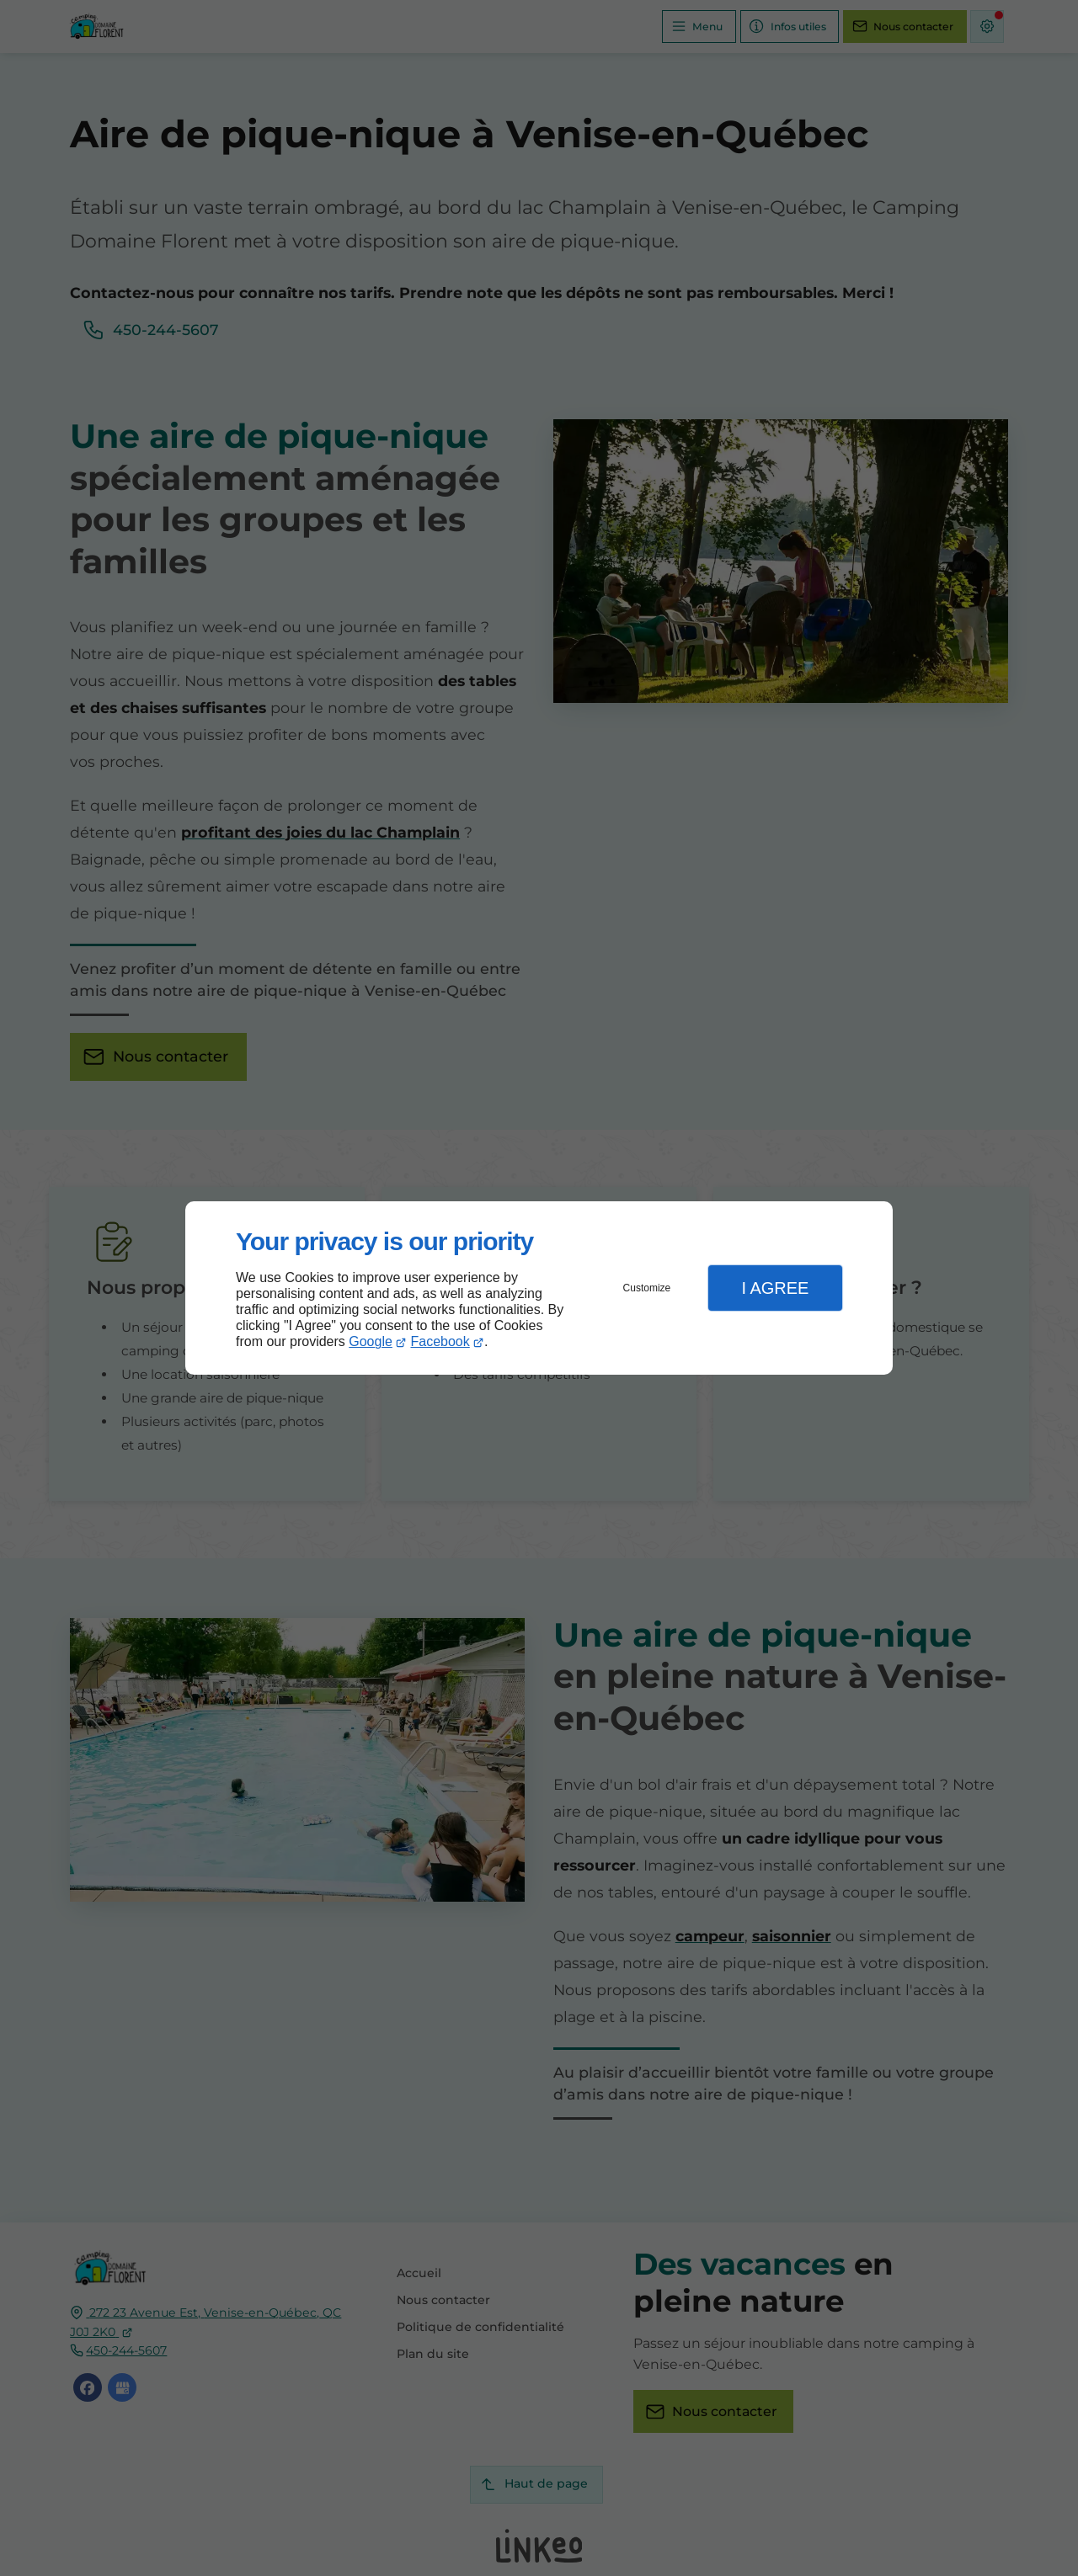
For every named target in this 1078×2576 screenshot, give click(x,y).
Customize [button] (647, 1288)
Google (370, 1341)
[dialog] (539, 1288)
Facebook (440, 1341)
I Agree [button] (774, 1288)
